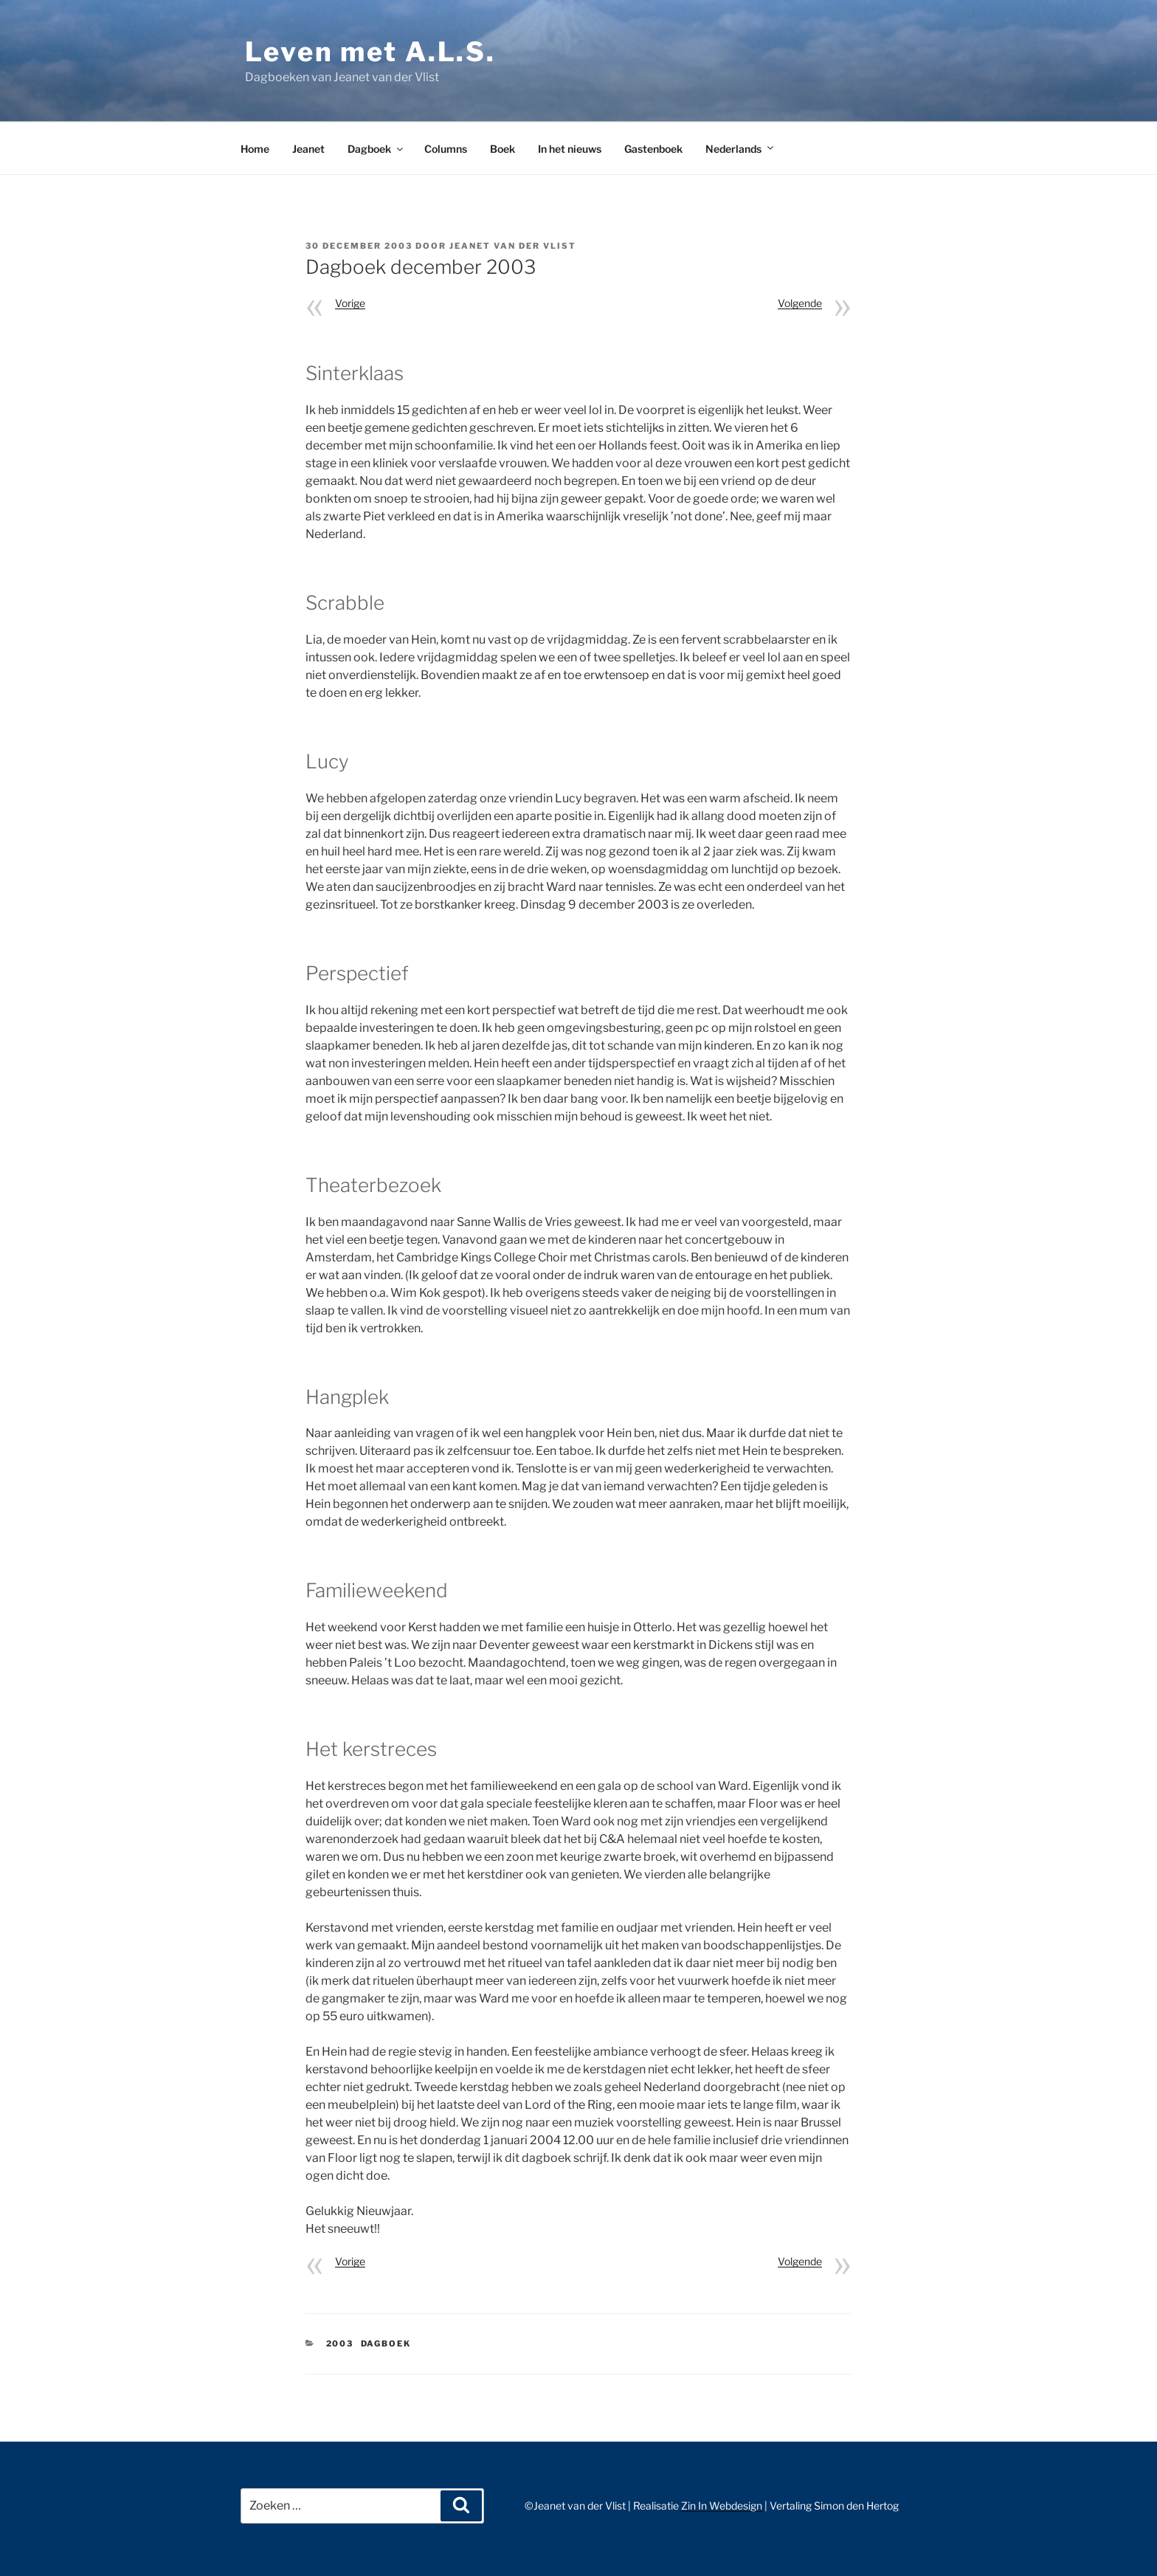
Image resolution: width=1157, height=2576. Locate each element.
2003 (340, 2343)
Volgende (800, 303)
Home (255, 148)
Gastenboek (653, 148)
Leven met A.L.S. (370, 51)
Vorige (350, 303)
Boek (502, 148)
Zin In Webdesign (721, 2505)
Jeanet (308, 148)
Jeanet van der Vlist (512, 246)
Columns (445, 148)
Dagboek (376, 148)
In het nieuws (569, 148)
